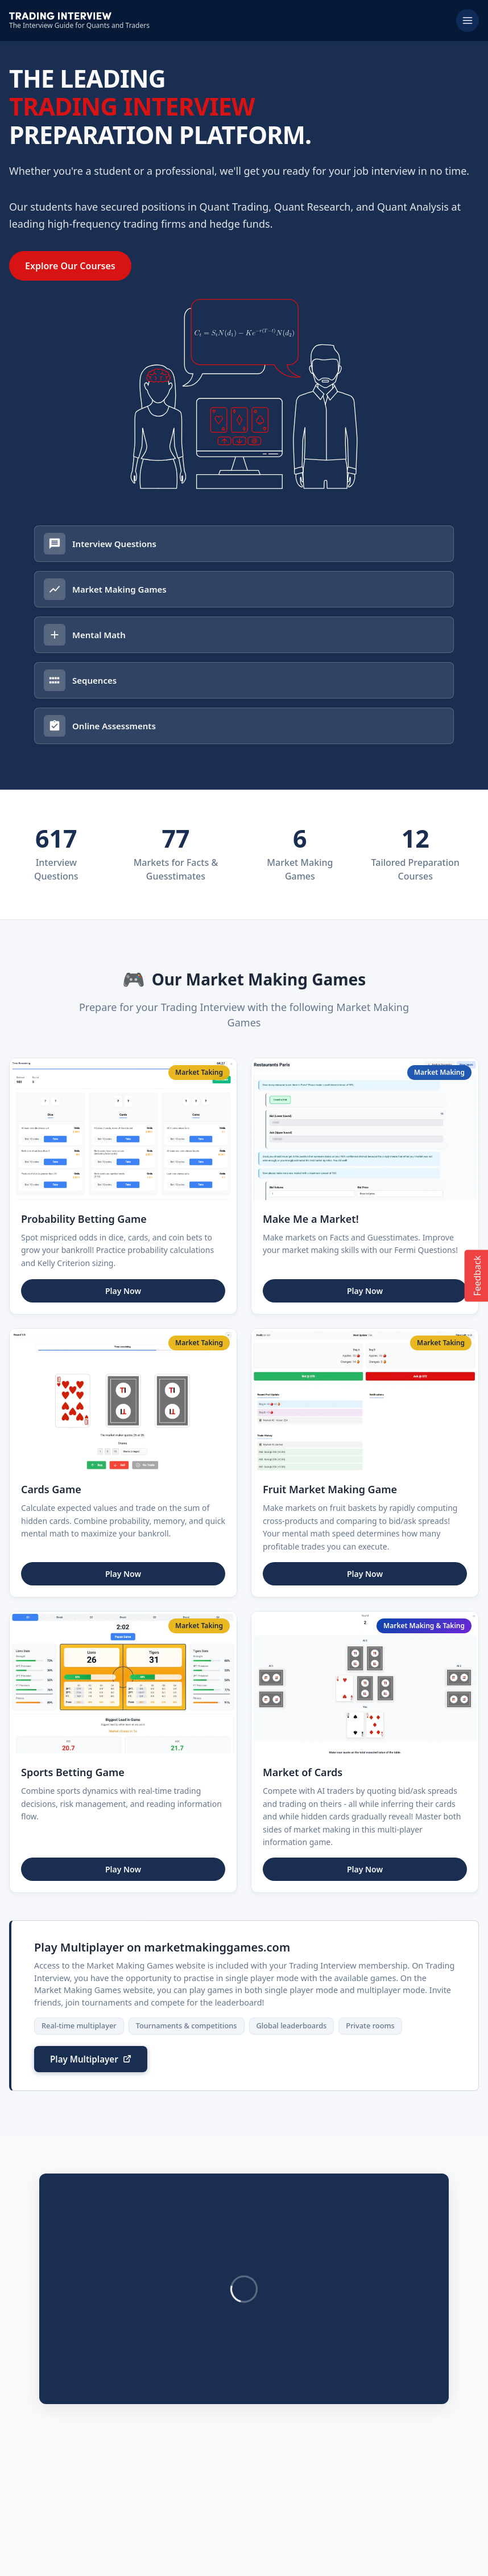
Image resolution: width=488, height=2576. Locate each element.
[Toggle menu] (467, 20)
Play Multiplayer (84, 1926)
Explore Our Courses (70, 266)
